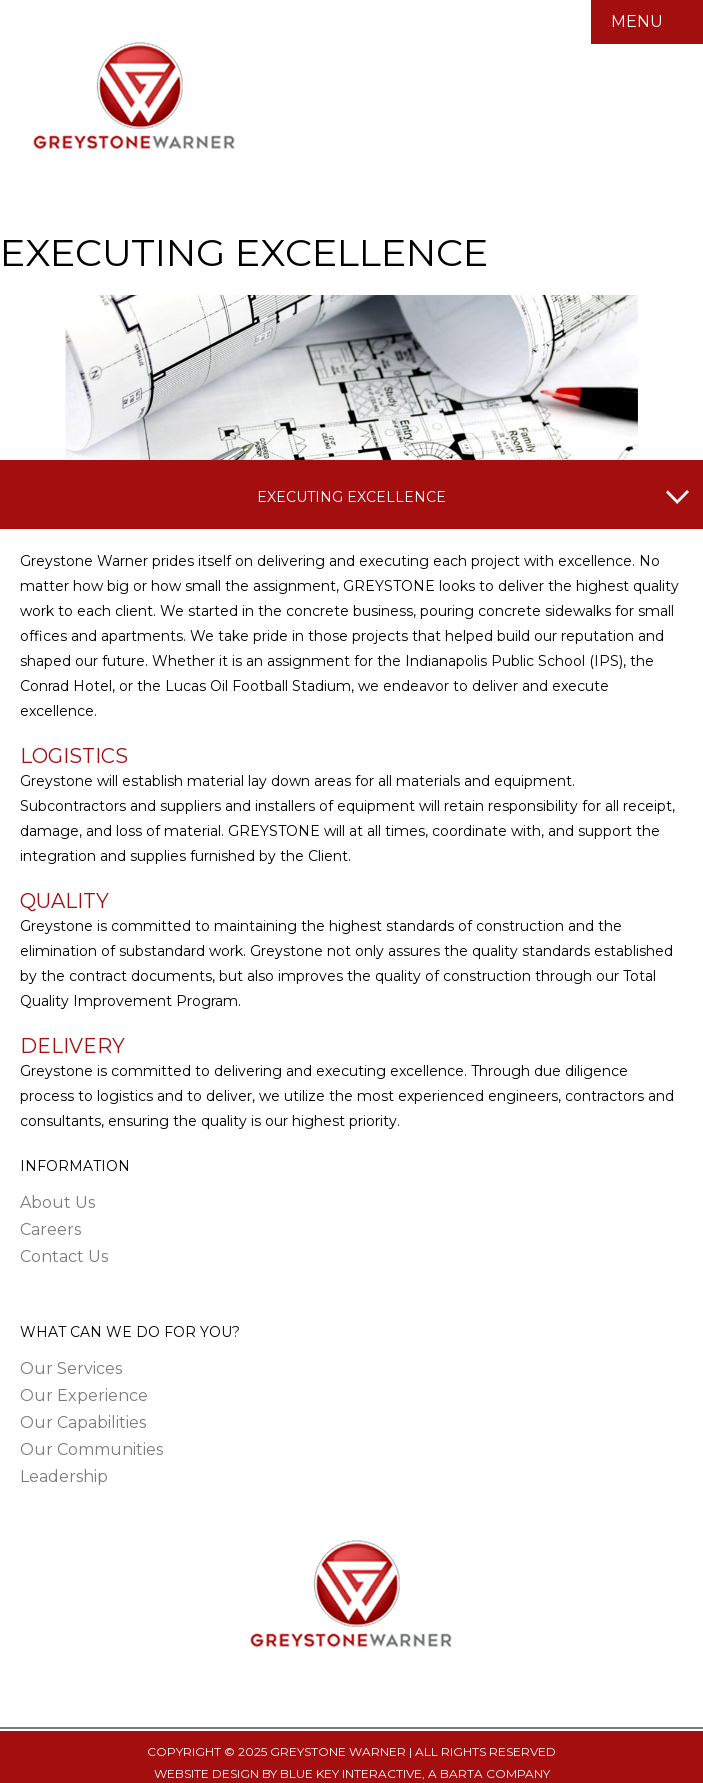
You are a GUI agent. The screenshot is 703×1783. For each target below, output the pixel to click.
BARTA (461, 1773)
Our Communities (91, 1449)
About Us (57, 1202)
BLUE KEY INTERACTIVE (351, 1773)
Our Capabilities (83, 1422)
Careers (50, 1229)
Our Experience (84, 1395)
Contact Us (64, 1256)
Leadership (64, 1476)
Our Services (71, 1368)
